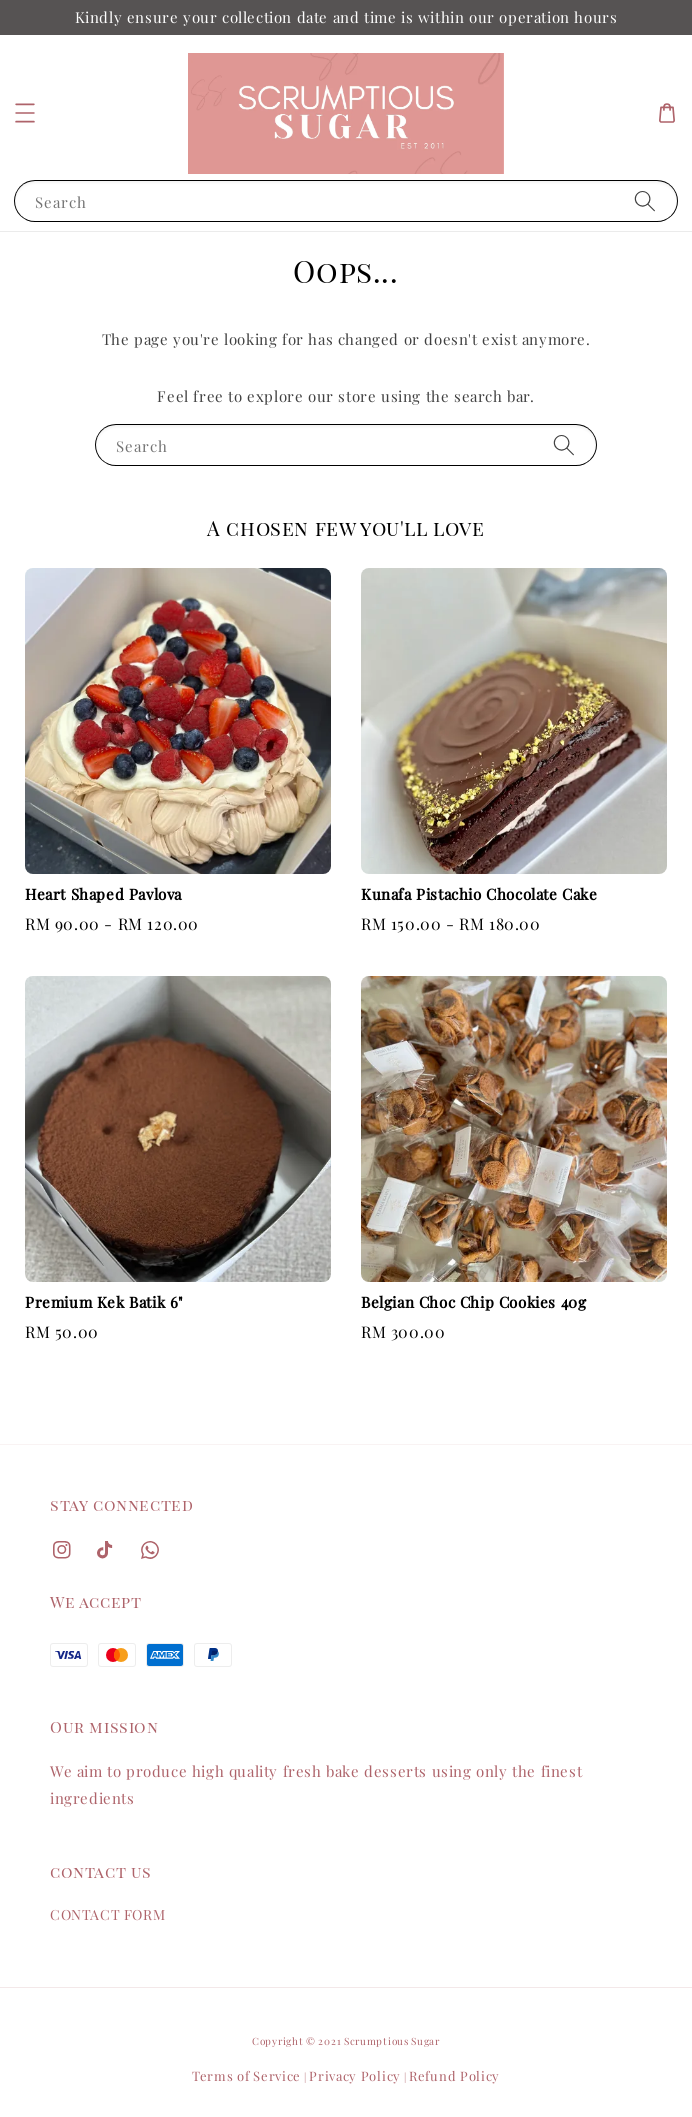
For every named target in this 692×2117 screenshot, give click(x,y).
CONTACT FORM (107, 1914)
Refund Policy (454, 2075)
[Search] (645, 200)
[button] (25, 113)
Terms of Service (246, 2075)
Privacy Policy (355, 2075)
